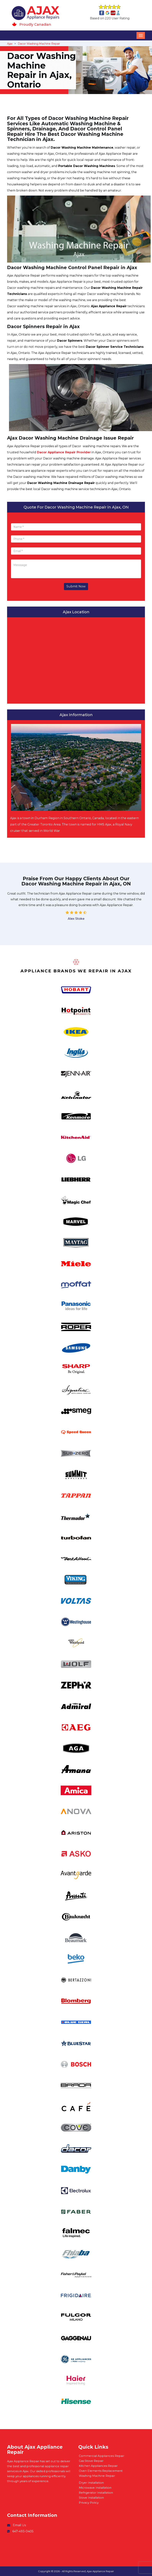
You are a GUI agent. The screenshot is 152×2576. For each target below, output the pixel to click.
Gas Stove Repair (91, 2461)
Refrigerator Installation (96, 2492)
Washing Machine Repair (97, 2476)
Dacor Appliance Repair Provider (64, 452)
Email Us (19, 2525)
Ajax (9, 43)
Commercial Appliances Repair (101, 2456)
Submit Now (76, 586)
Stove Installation (91, 2497)
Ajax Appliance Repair (100, 2571)
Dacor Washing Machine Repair (39, 43)
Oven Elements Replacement (101, 2471)
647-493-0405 (23, 2531)
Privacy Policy (89, 2502)
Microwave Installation (95, 2487)
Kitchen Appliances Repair (98, 2466)
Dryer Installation (91, 2482)
